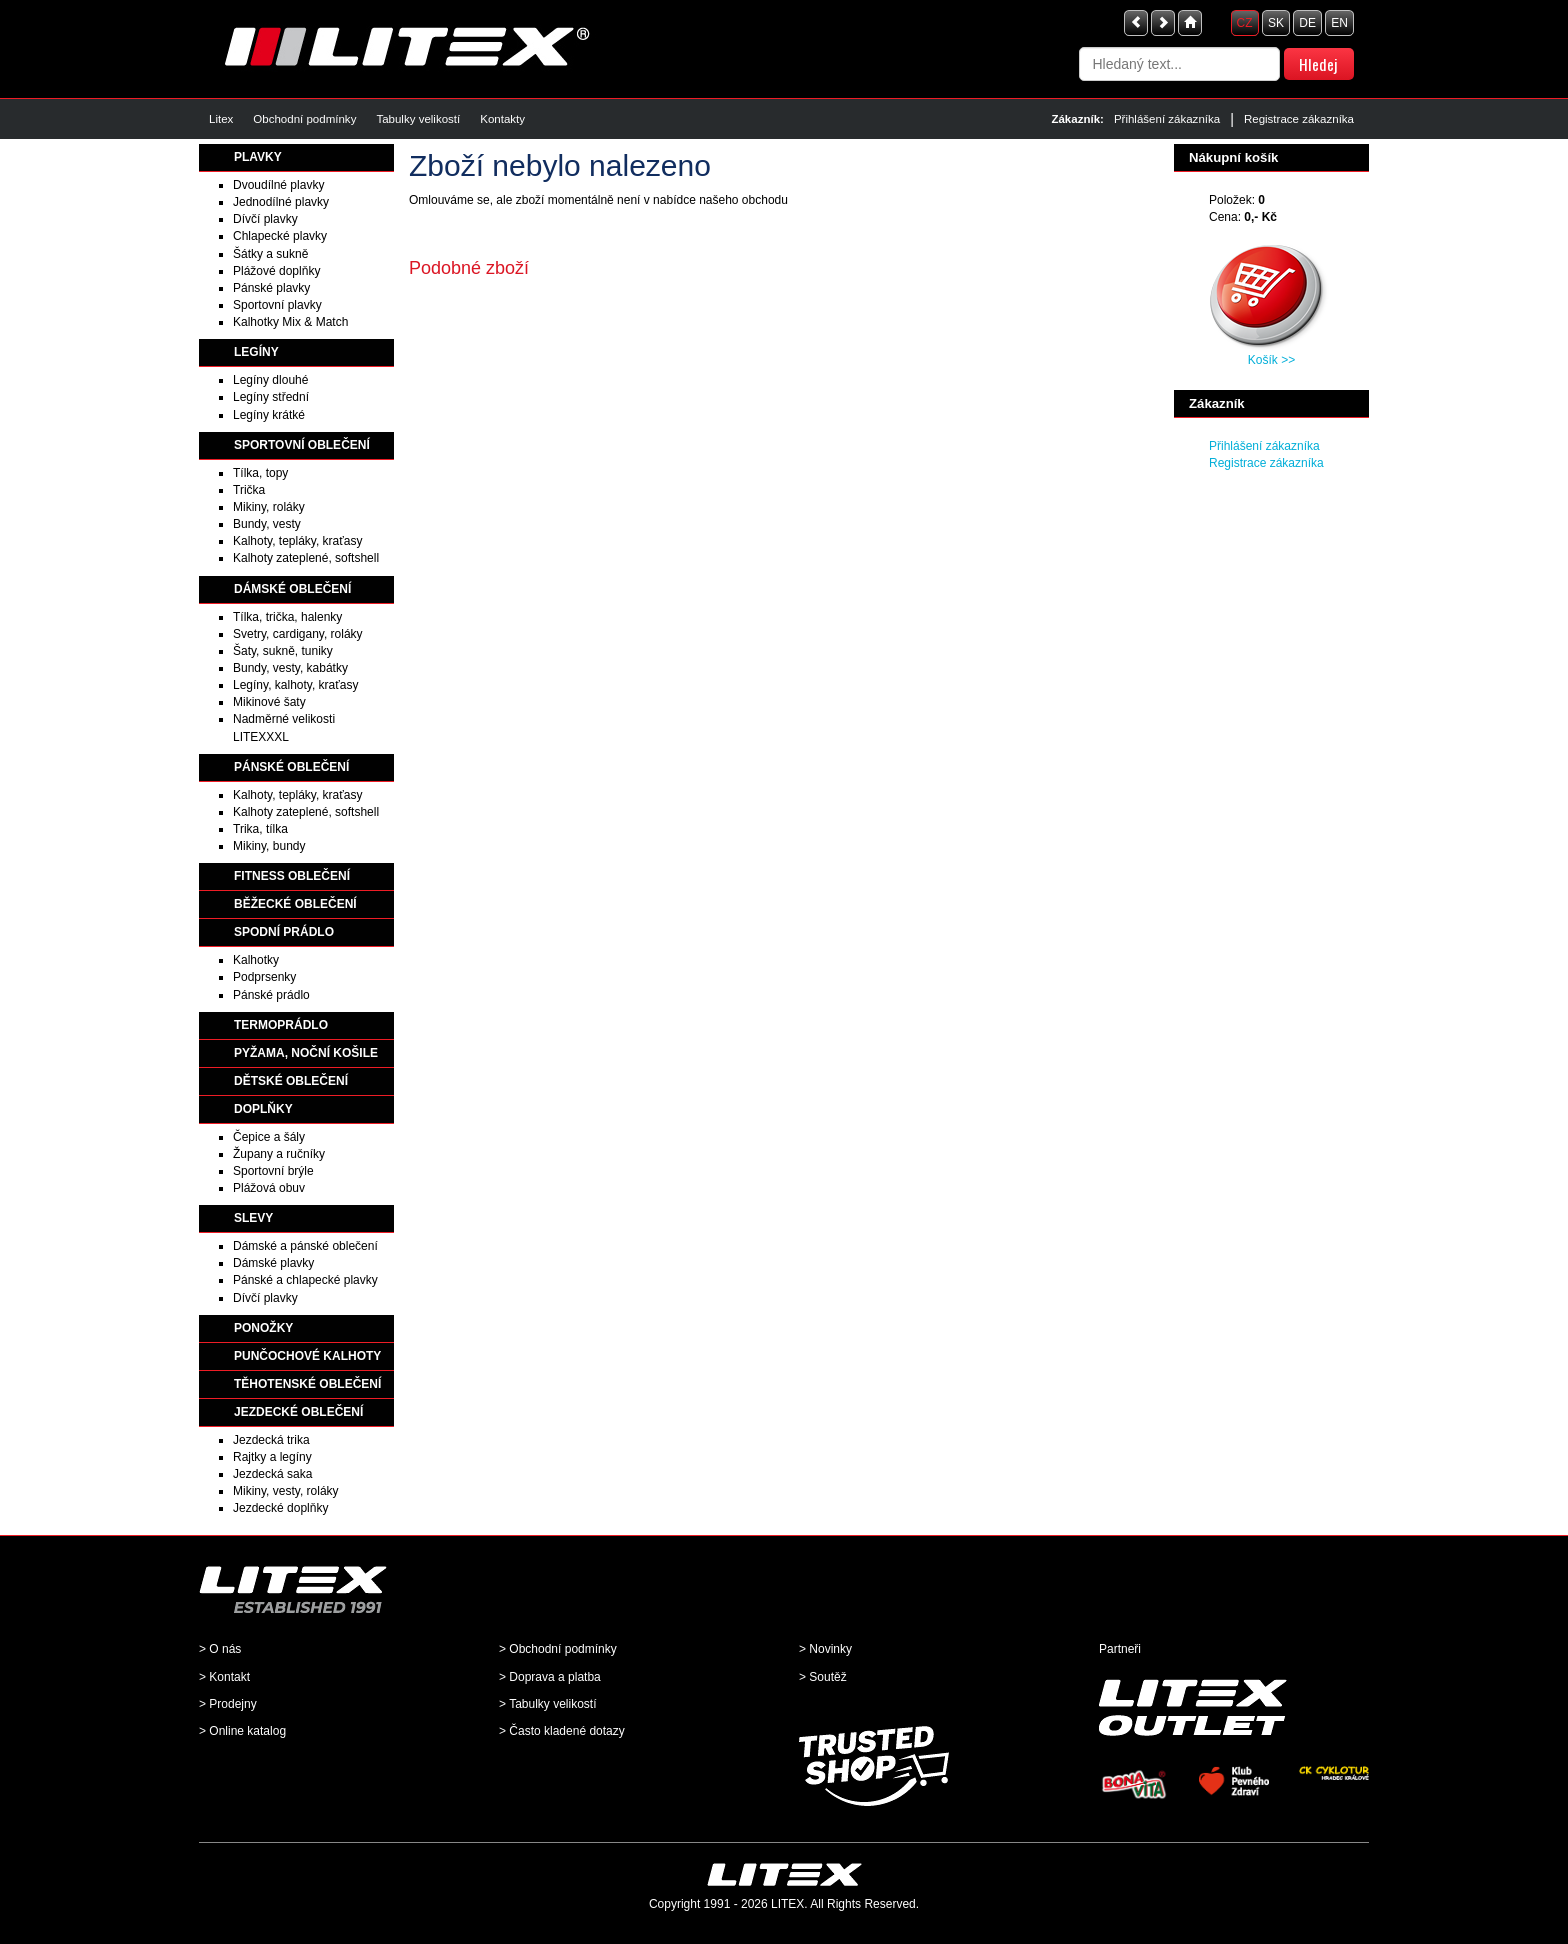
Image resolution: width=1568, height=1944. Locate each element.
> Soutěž (823, 1677)
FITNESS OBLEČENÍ (292, 876)
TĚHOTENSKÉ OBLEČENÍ (307, 1384)
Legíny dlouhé (270, 380)
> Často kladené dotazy (562, 1731)
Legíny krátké (269, 415)
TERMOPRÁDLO (281, 1025)
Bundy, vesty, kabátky (290, 668)
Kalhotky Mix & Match (290, 322)
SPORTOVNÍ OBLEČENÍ (302, 445)
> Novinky (825, 1649)
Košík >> (1271, 360)
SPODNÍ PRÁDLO (284, 932)
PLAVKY (258, 157)
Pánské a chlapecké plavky (305, 1280)
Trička (249, 490)
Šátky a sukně (270, 254)
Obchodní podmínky (304, 119)
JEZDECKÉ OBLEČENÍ (298, 1412)
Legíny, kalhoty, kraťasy (295, 685)
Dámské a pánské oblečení (305, 1246)
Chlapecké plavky (280, 236)
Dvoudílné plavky (278, 185)
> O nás (220, 1649)
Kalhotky (256, 960)
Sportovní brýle (273, 1171)
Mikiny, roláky (269, 507)
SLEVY (253, 1218)
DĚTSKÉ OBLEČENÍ (291, 1081)
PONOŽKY (263, 1328)
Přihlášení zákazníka (1167, 119)
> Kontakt (224, 1677)
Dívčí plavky (265, 219)
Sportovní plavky (277, 305)
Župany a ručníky (279, 1154)
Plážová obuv (269, 1188)
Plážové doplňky (276, 271)
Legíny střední (271, 397)
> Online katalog (242, 1731)
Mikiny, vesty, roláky (286, 1491)
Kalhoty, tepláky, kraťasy (297, 541)
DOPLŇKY (263, 1109)
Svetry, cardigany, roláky (298, 634)
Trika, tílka (260, 829)
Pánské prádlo (271, 995)
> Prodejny (228, 1704)
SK (1276, 23)
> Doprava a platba (550, 1677)
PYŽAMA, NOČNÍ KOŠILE (306, 1053)
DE (1307, 23)
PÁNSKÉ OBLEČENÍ (291, 767)
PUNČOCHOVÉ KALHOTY (307, 1356)
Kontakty (502, 119)
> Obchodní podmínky (558, 1649)
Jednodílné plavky (281, 202)
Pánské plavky (271, 288)
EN (1339, 23)
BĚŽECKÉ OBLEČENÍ (295, 904)
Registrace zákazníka (1299, 119)
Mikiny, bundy (269, 846)
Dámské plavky (273, 1263)
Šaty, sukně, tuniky (283, 651)
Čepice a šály (269, 1137)
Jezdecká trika (271, 1440)
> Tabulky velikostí (548, 1704)
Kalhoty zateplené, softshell (306, 558)
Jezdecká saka (272, 1474)
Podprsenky (264, 977)
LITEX (787, 1904)
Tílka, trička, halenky (287, 617)
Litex (221, 119)
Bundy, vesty (267, 524)
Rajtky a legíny (272, 1457)
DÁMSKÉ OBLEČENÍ (292, 589)
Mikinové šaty (269, 702)
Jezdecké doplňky (280, 1508)
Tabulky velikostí (418, 119)
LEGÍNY (256, 352)
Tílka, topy (260, 473)
